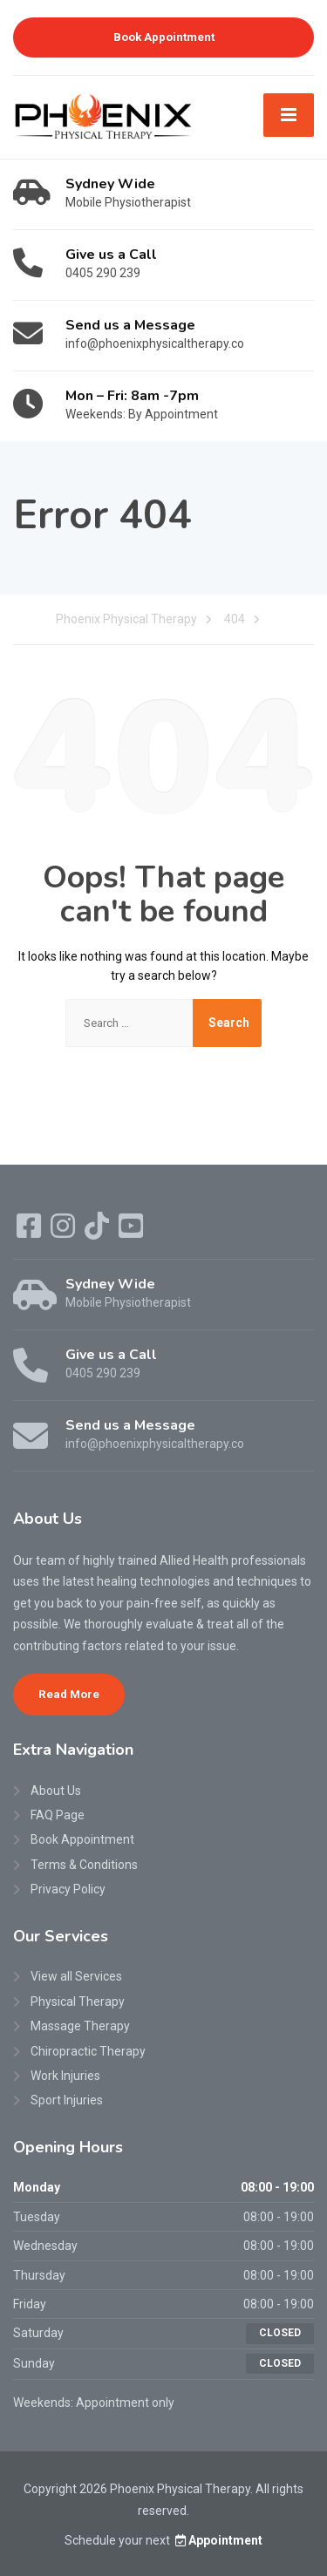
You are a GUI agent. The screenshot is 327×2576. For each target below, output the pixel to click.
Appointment (217, 2540)
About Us (56, 1791)
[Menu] (288, 115)
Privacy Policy (68, 1889)
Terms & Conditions (84, 1865)
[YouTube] (131, 1232)
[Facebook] (30, 1232)
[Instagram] (64, 1232)
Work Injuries (65, 2076)
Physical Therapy (78, 2001)
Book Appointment (164, 37)
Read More (68, 1694)
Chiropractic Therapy (88, 2051)
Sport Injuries (67, 2100)
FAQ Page (58, 1815)
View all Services (76, 1976)
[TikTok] (98, 1232)
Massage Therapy (80, 2026)
